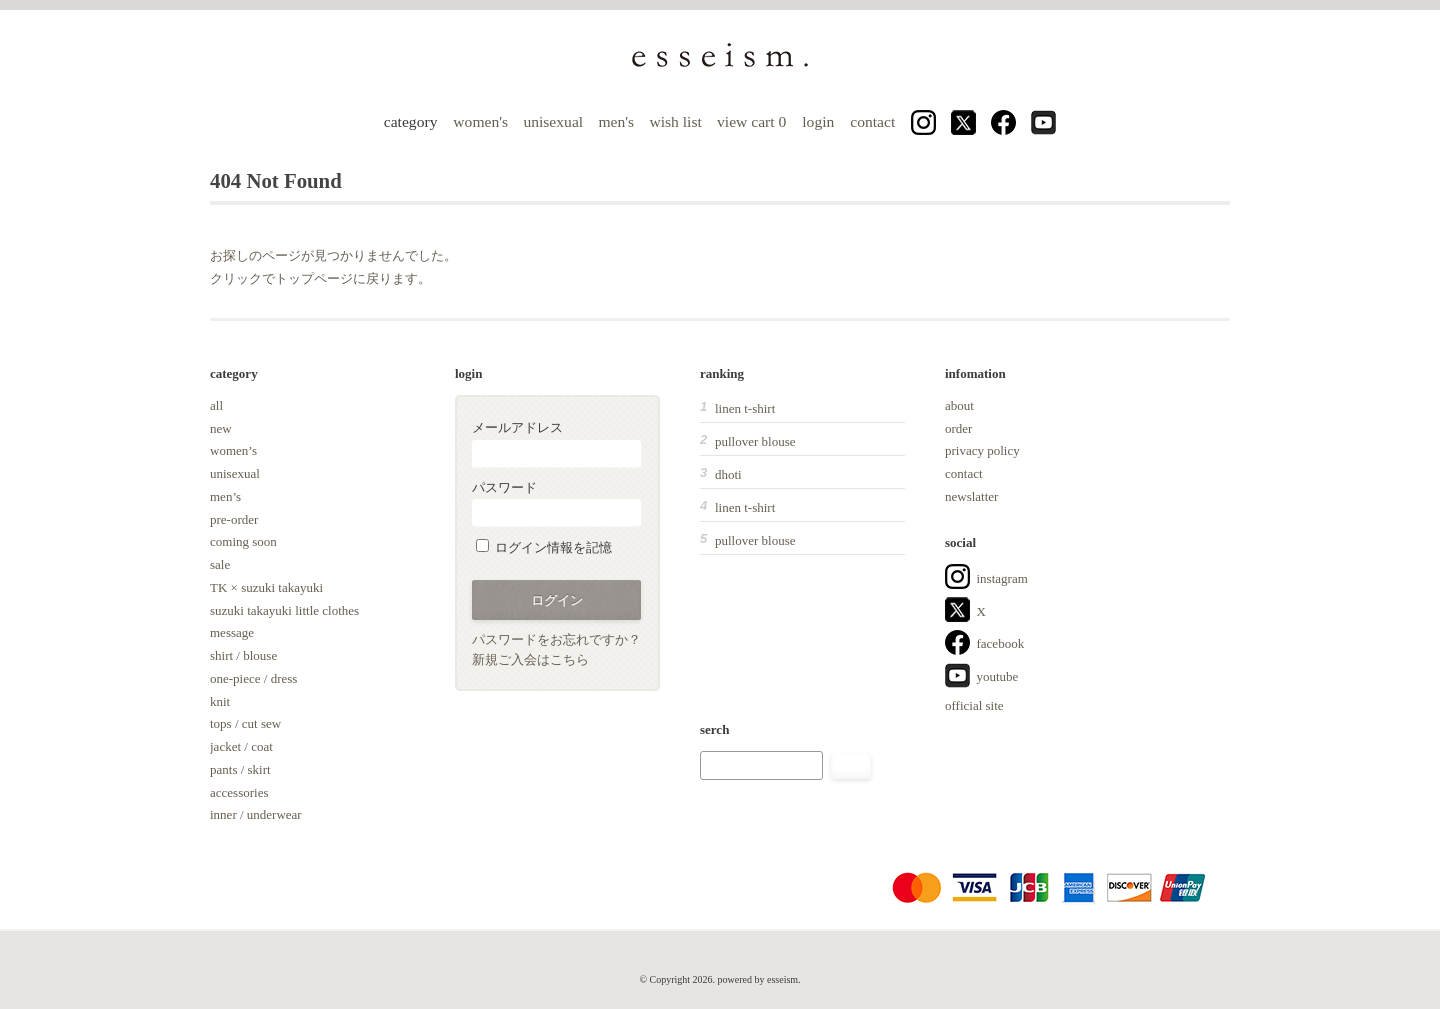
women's (480, 121)
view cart (753, 121)
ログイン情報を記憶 (544, 547)
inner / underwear (256, 814)
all (216, 405)
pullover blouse (755, 441)
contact (872, 121)
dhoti (728, 474)
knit (220, 701)
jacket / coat (241, 746)
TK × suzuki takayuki (266, 587)
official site (974, 705)
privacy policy (982, 450)
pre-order (234, 519)
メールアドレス (556, 443)
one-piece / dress (253, 678)
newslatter (971, 496)
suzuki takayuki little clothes (284, 610)
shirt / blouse (243, 655)
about (959, 405)
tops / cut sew (245, 723)
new (221, 428)
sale (220, 564)
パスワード (556, 503)
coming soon (243, 541)
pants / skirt (240, 769)
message (232, 632)
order (958, 428)
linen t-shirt (745, 408)
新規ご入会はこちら (530, 659)
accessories (239, 792)
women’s (233, 450)
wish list (675, 121)
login (818, 121)
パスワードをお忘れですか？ (556, 639)
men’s (225, 496)
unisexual (553, 121)
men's (616, 121)
